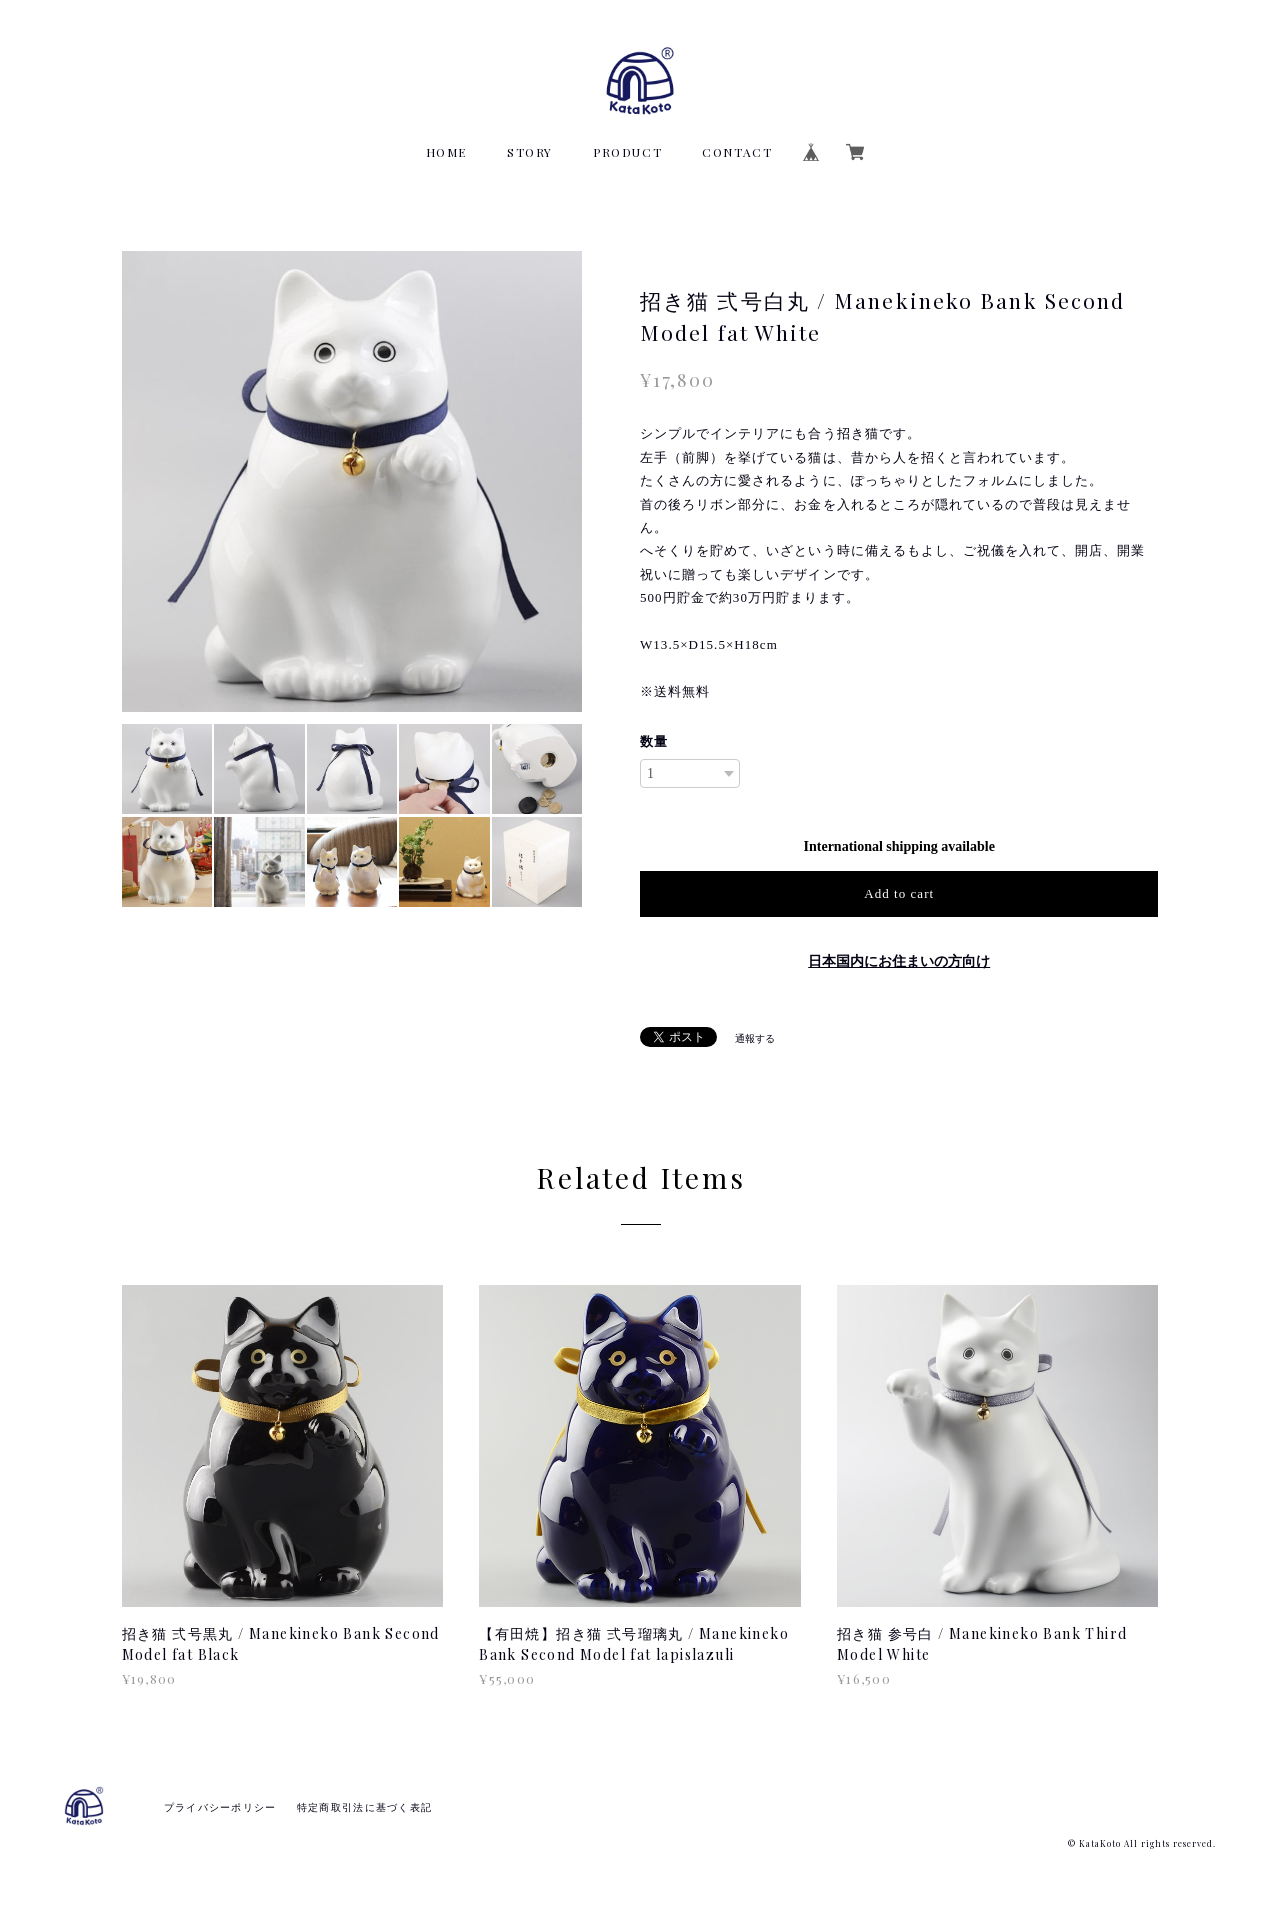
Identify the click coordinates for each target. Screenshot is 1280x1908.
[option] (352, 481)
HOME (446, 152)
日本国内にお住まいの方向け (899, 961)
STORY (530, 152)
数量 (654, 741)
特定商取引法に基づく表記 (364, 1807)
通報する (755, 1038)
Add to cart (899, 893)
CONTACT (737, 152)
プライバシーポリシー (220, 1807)
